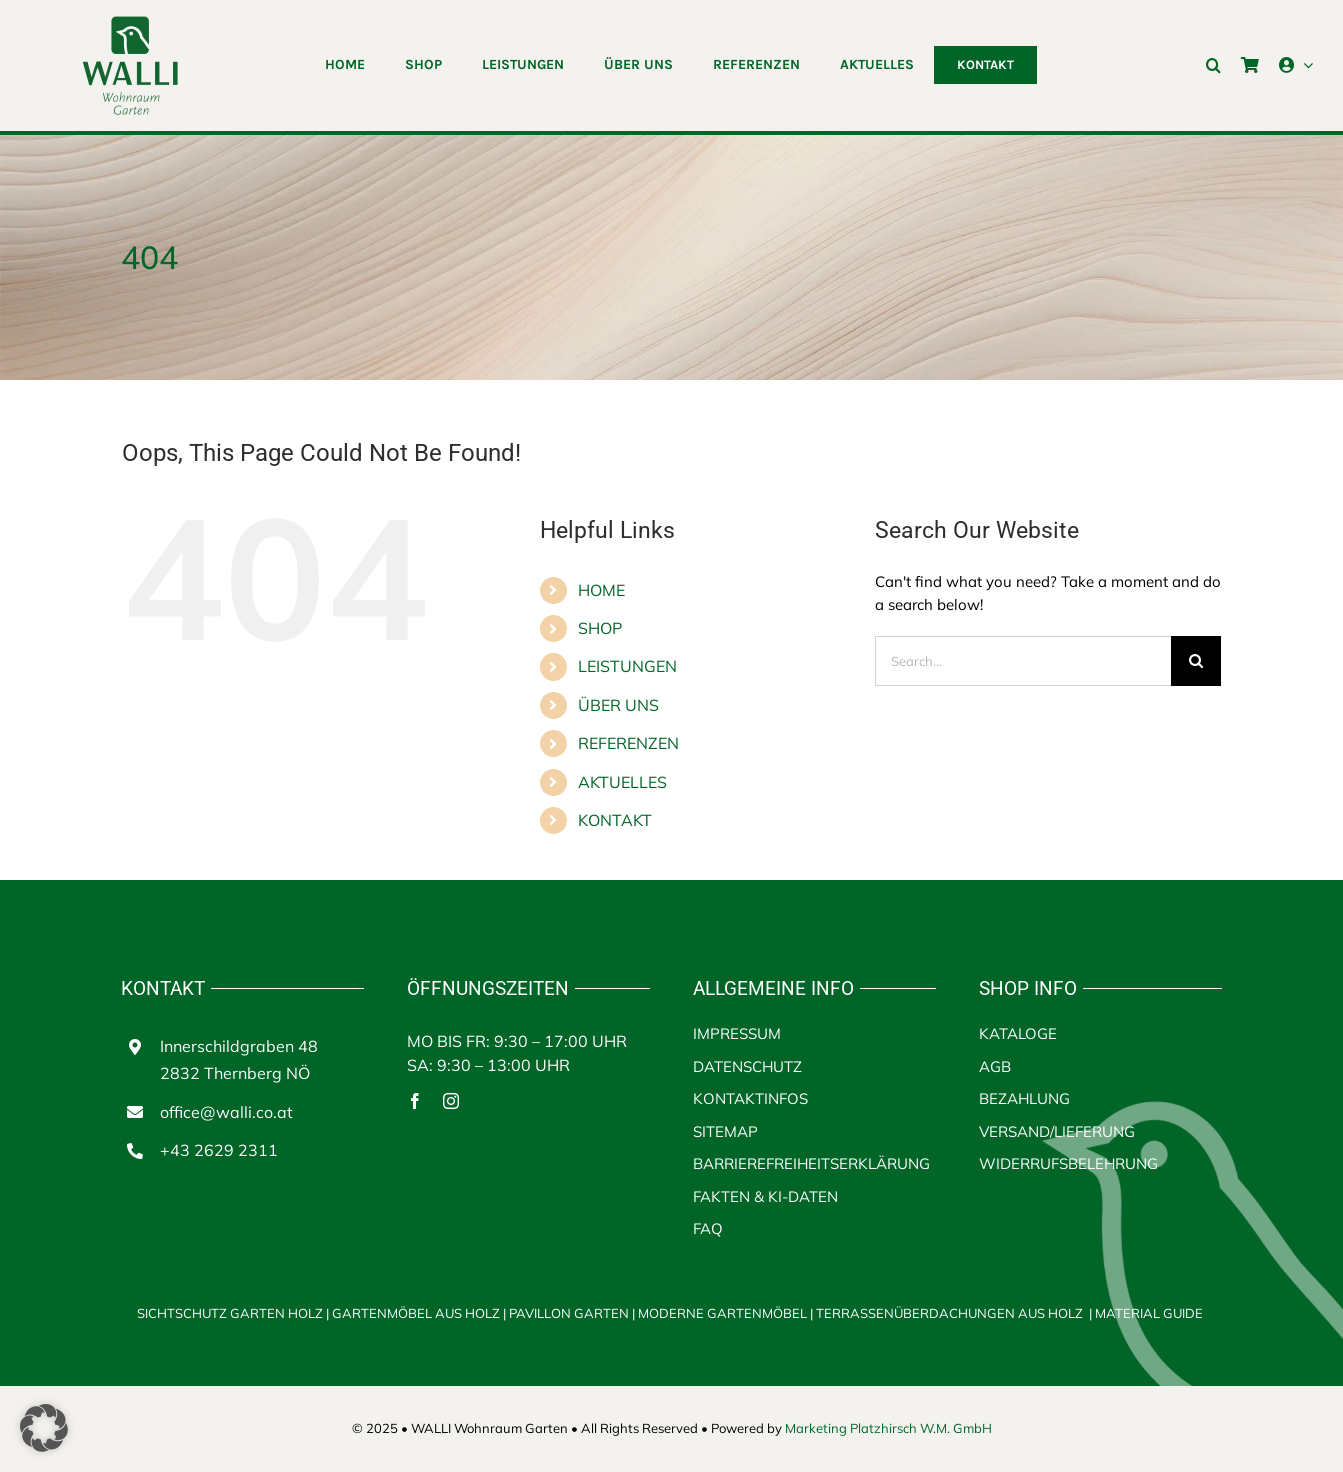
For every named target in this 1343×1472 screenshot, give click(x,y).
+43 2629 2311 (219, 1150)
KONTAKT (615, 820)
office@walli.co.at (226, 1112)
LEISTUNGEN (627, 666)
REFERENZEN (628, 743)
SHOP (600, 628)
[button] (1213, 65)
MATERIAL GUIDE (1149, 1313)
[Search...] (1023, 661)
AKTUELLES (622, 782)
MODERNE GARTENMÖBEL (724, 1313)
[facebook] (415, 1101)
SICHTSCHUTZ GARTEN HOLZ (234, 1313)
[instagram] (451, 1101)
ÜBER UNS (618, 705)
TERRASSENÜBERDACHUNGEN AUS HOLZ (949, 1313)
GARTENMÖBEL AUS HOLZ (417, 1313)
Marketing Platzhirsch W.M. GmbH (888, 1428)
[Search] (1196, 661)
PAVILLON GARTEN (569, 1313)
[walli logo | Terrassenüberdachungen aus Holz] (130, 22)
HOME (601, 590)
